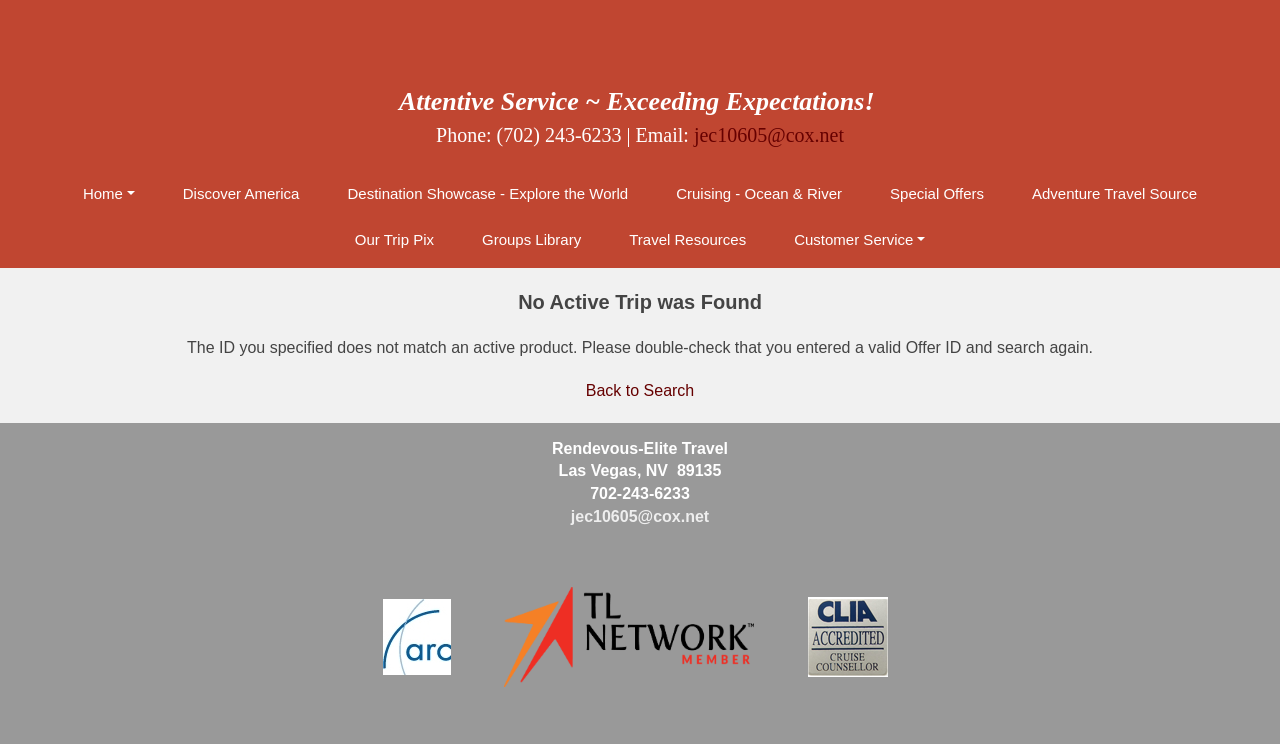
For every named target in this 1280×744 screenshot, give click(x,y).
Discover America (241, 193)
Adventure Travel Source (1114, 193)
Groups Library (531, 239)
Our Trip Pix (394, 239)
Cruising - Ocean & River (759, 193)
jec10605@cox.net (769, 135)
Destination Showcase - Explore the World (487, 193)
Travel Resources (687, 239)
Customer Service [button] (853, 239)
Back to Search (640, 390)
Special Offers (937, 193)
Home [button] (103, 193)
